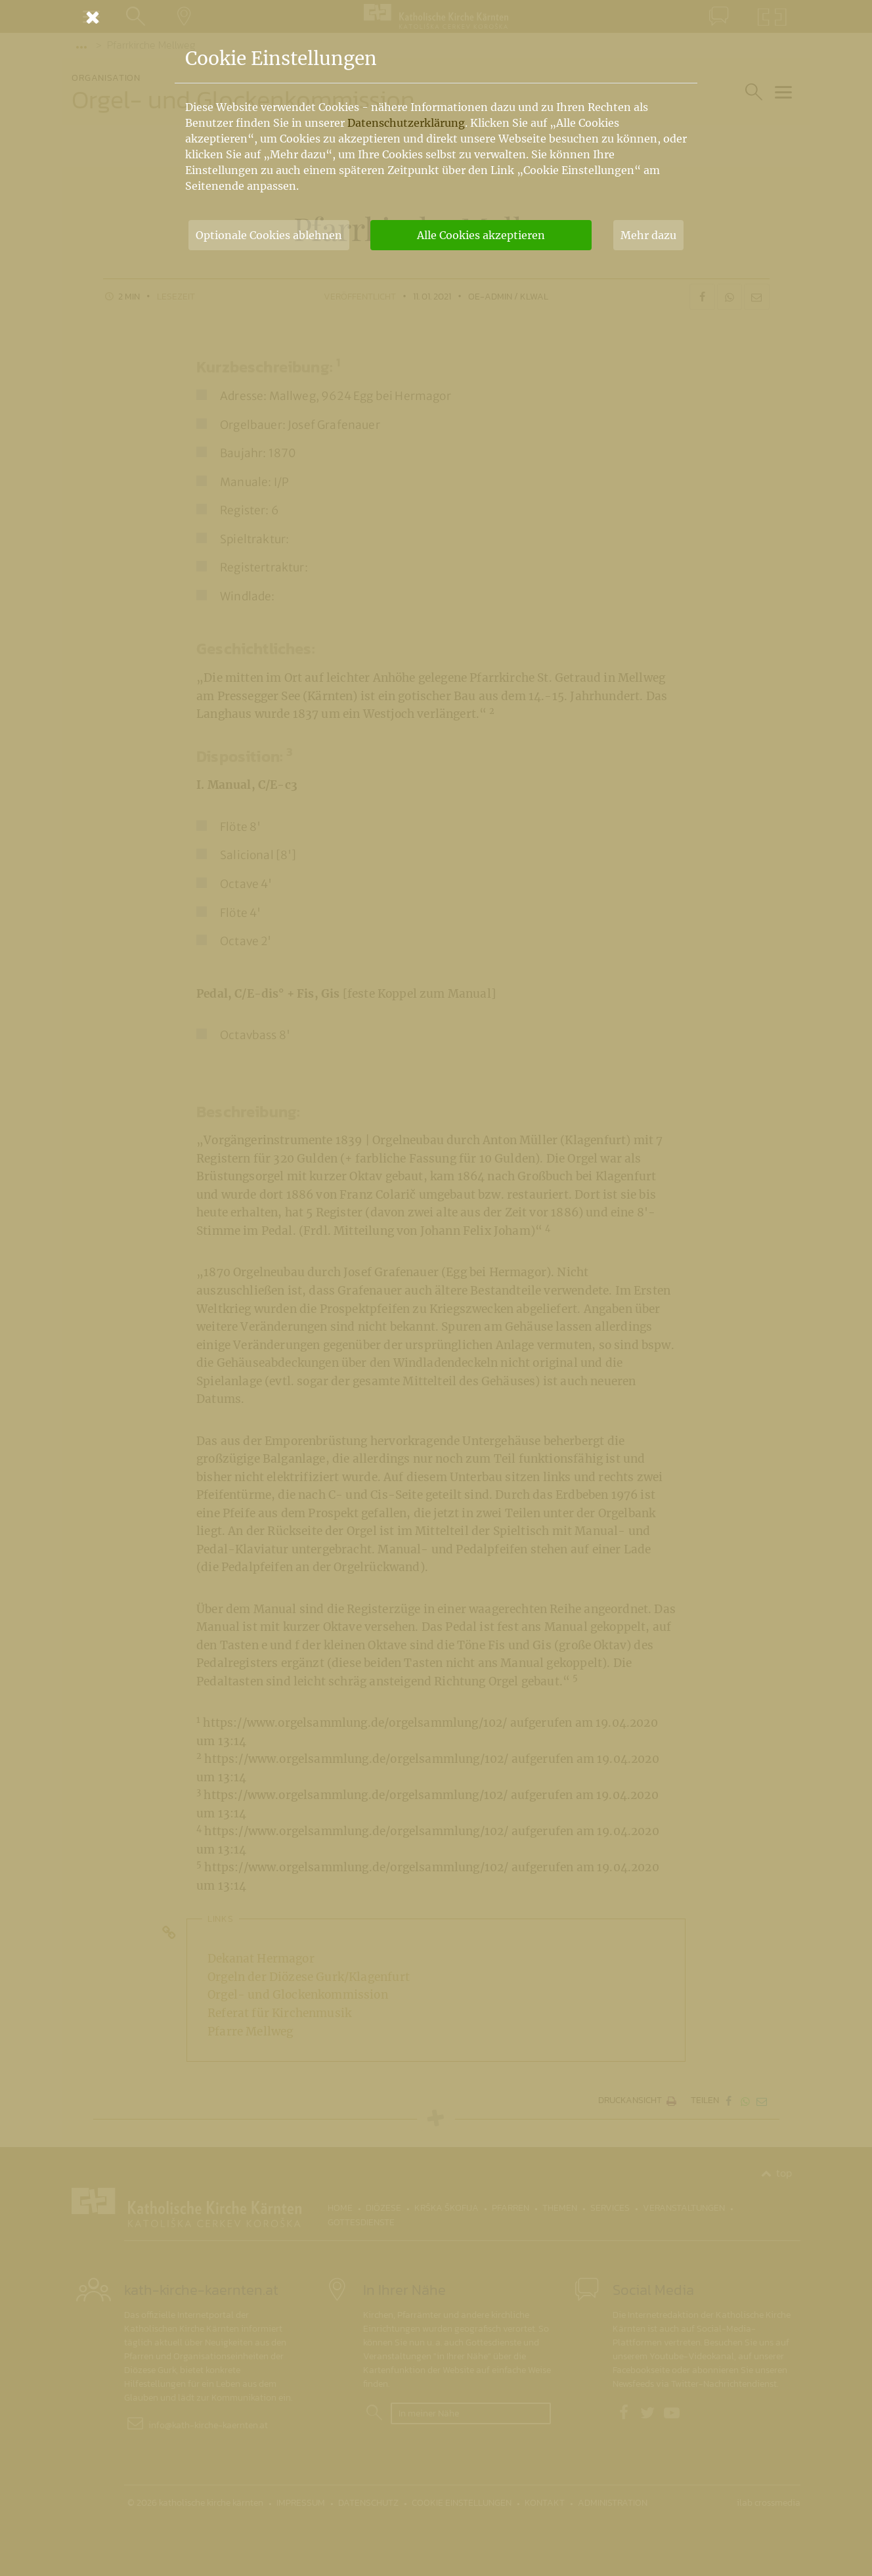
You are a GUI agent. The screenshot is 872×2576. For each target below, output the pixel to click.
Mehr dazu (648, 235)
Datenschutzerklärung (406, 122)
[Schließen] (436, 17)
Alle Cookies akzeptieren (481, 235)
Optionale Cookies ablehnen (269, 235)
